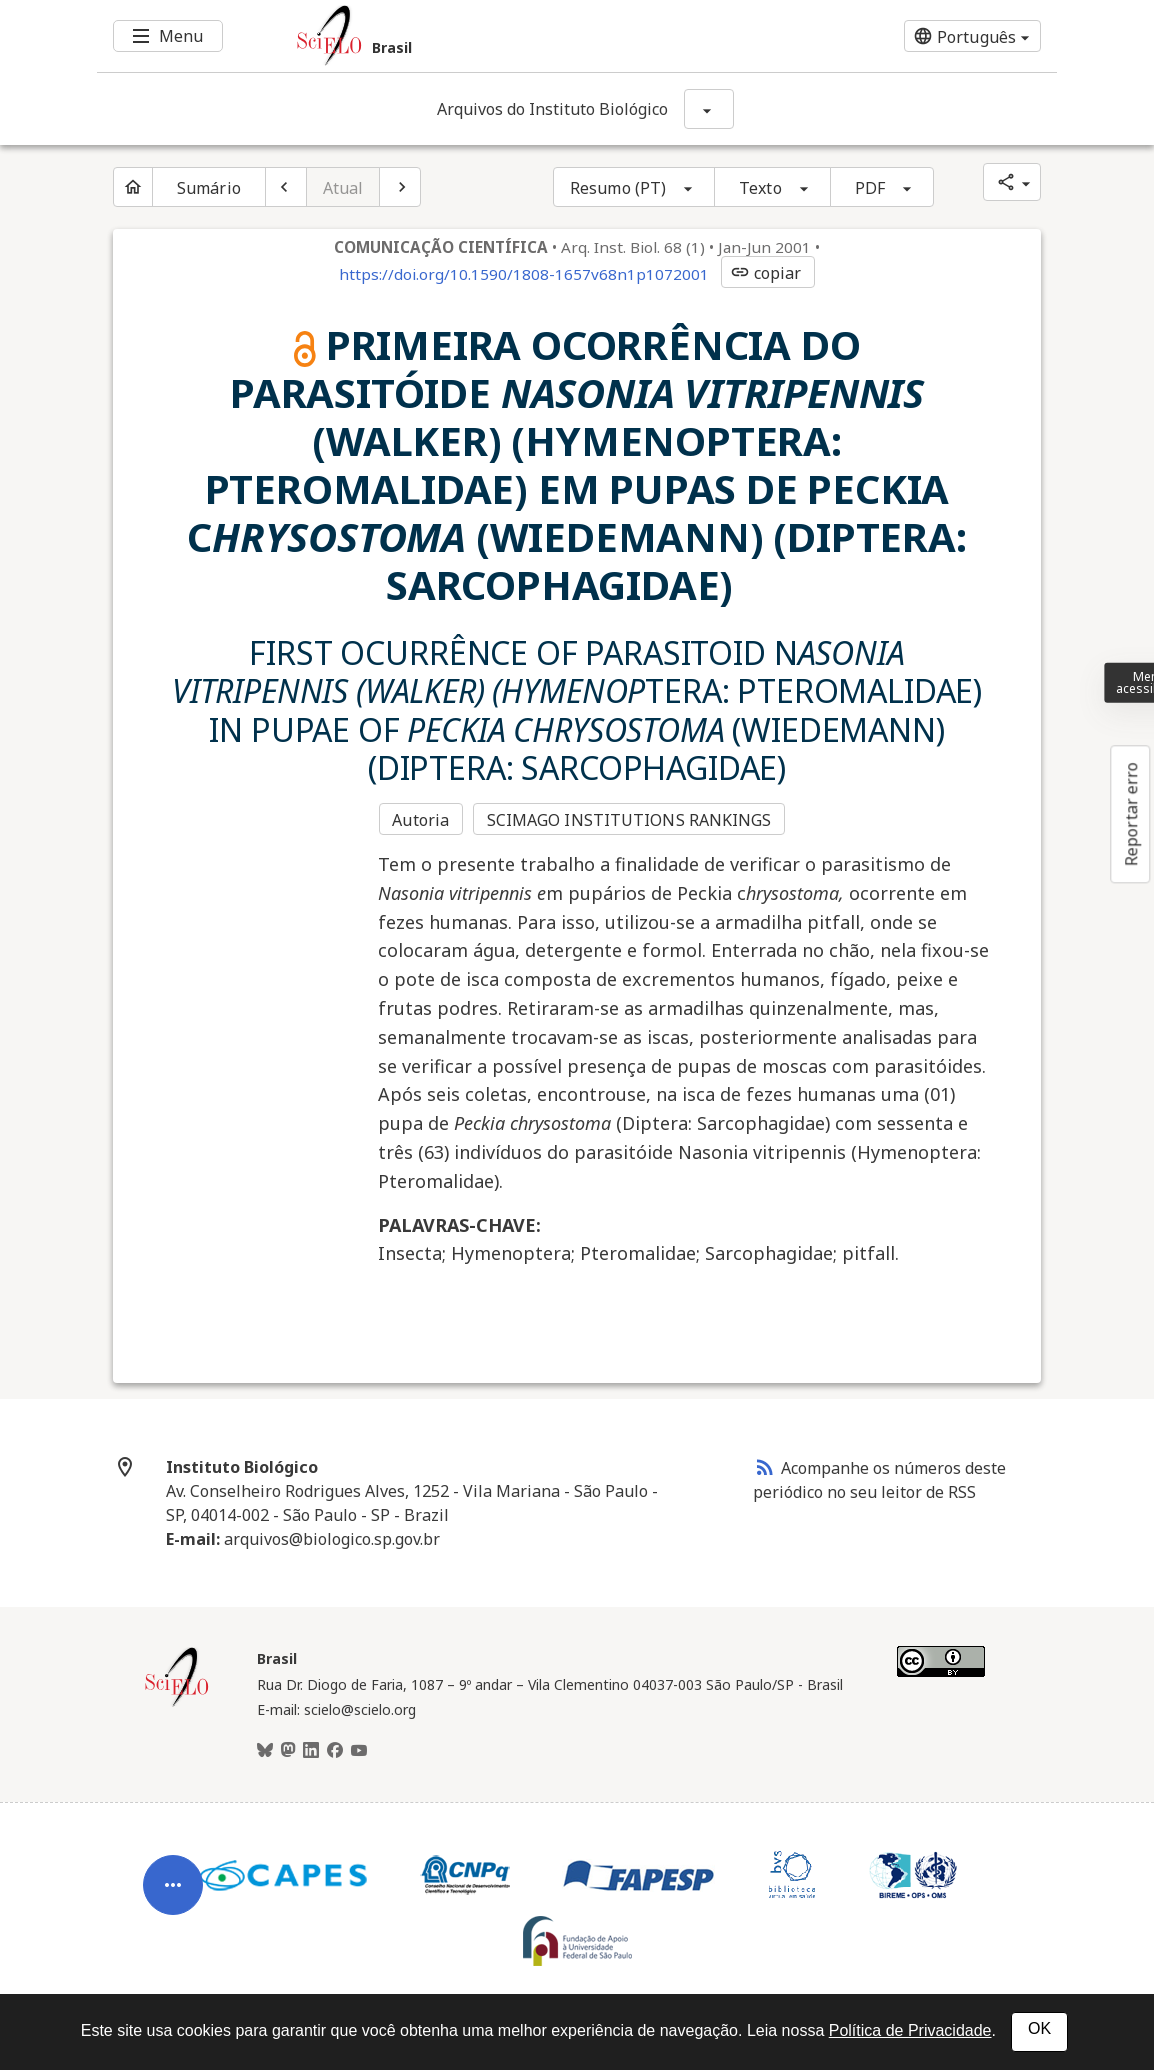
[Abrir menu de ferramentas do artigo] (173, 1898)
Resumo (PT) (618, 188)
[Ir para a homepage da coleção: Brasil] (497, 36)
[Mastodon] (288, 1751)
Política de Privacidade (910, 2030)
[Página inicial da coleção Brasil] (177, 1704)
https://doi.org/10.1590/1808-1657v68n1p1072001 (524, 274)
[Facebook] (335, 1751)
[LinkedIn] (311, 1751)
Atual (343, 188)
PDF (870, 188)
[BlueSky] (265, 1751)
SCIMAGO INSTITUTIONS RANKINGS (629, 820)
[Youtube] (359, 1751)
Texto (760, 188)
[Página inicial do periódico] (133, 187)
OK (1039, 2028)
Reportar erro (1131, 814)
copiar (766, 273)
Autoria (420, 820)
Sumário (209, 188)
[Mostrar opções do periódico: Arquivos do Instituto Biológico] (709, 109)
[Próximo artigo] (400, 187)
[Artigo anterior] (286, 187)
